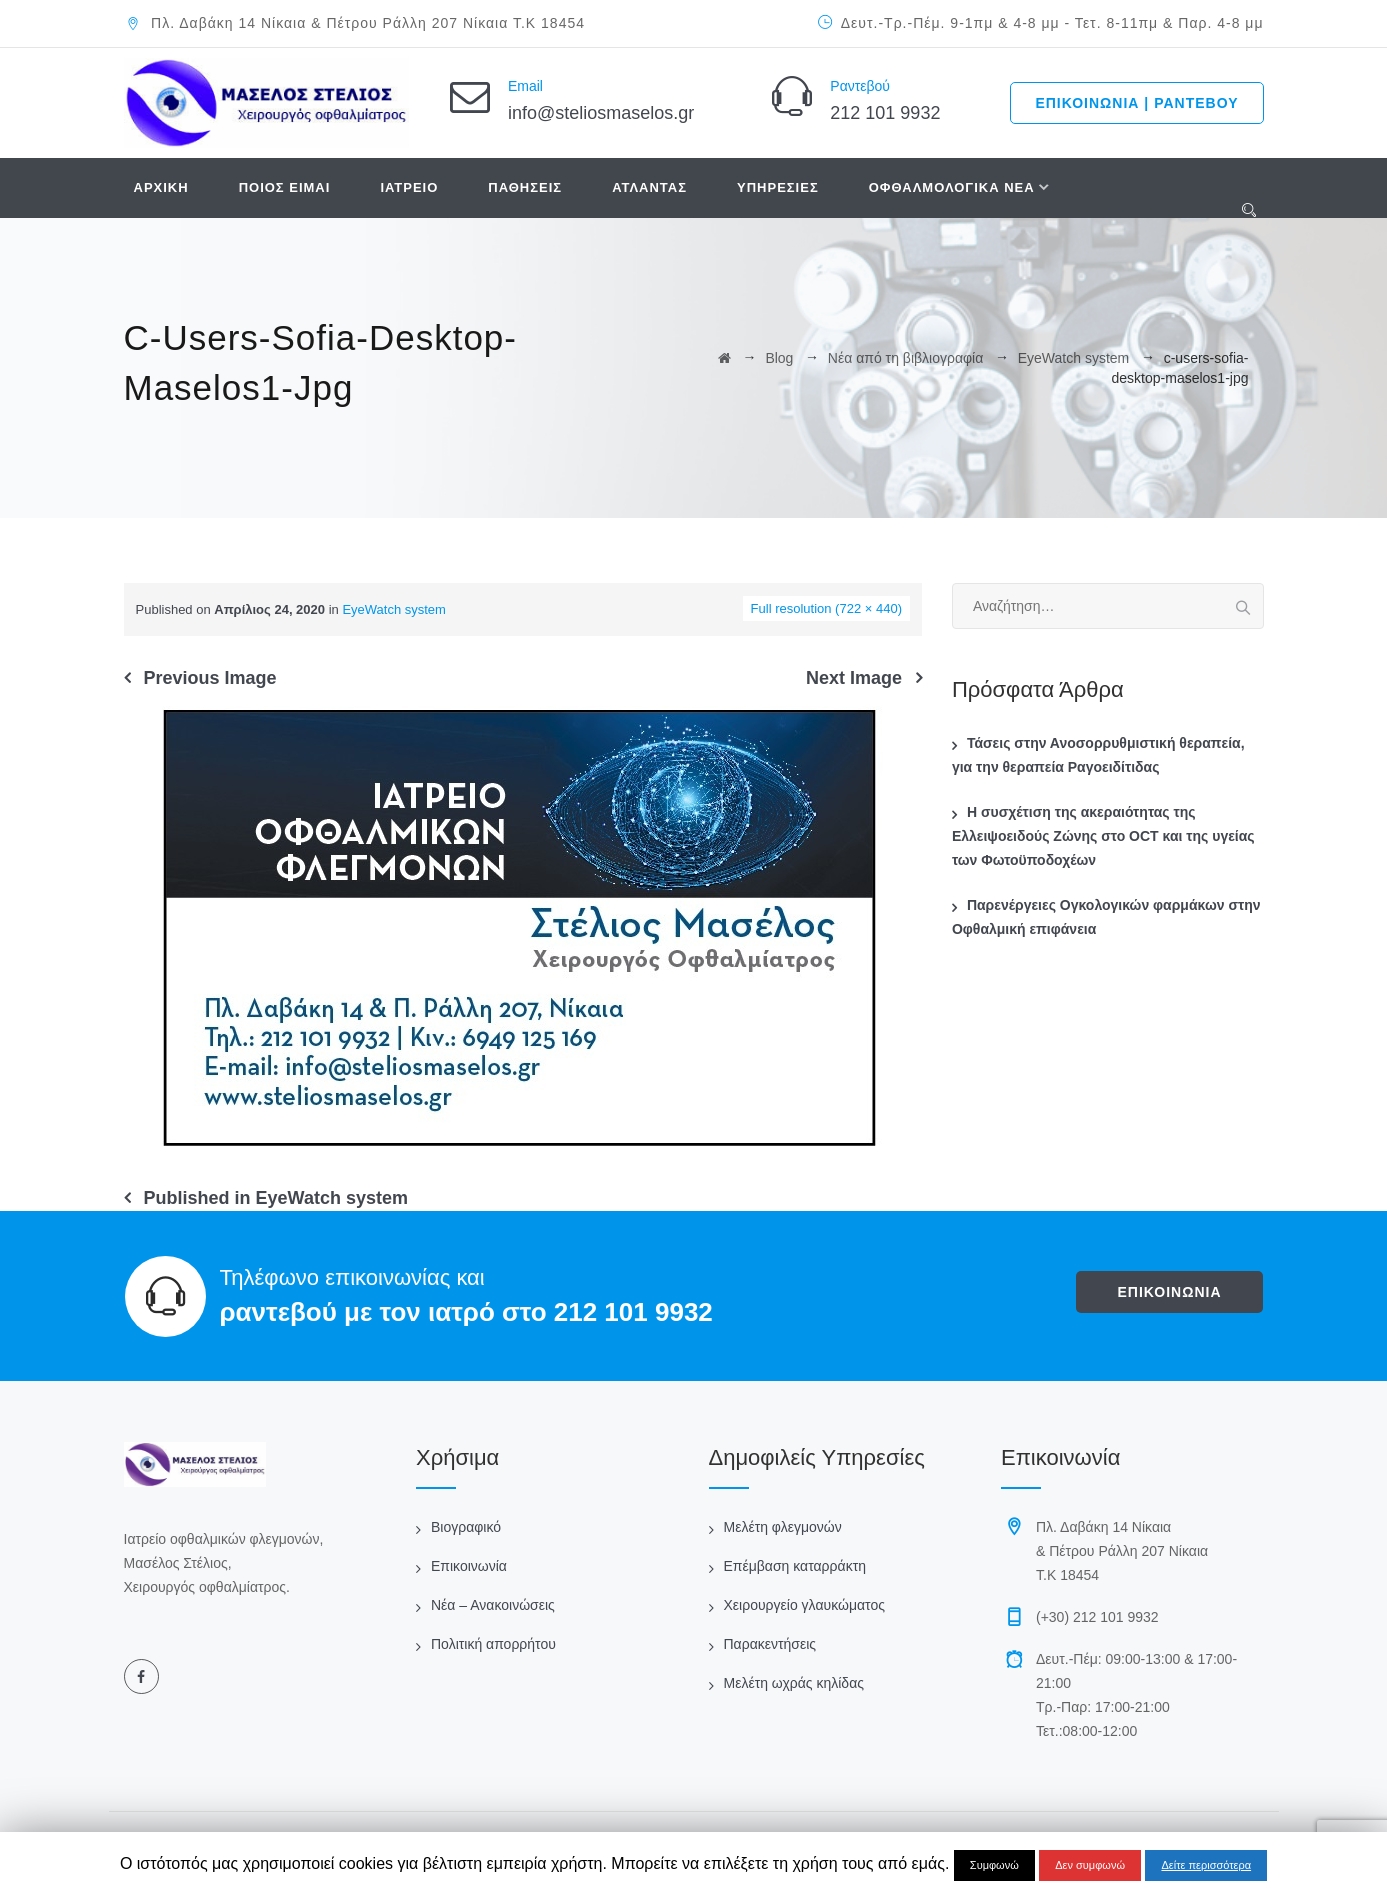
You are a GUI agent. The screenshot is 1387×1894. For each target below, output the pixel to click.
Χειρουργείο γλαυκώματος (804, 1605)
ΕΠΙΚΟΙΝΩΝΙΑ (1169, 1292)
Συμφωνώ (994, 1865)
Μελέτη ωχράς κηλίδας (794, 1683)
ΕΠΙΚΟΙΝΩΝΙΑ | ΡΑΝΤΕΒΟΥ (1136, 103)
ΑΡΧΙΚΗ (161, 187)
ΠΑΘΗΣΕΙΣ (525, 187)
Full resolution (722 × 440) (826, 608)
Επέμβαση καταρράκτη (795, 1566)
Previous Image (210, 678)
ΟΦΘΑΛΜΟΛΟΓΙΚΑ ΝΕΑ (952, 187)
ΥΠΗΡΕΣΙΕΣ (778, 187)
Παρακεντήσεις (770, 1644)
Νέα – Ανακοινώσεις (493, 1605)
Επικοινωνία (469, 1566)
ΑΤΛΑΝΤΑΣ (649, 187)
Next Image (854, 678)
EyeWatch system (394, 609)
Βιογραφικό (466, 1527)
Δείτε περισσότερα (1206, 1865)
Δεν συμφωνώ (1090, 1865)
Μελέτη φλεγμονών (783, 1527)
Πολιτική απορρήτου (493, 1644)
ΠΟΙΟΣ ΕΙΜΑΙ (285, 187)
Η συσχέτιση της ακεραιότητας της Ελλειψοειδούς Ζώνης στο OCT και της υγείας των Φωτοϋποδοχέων (1103, 836)
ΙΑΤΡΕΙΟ (409, 187)
